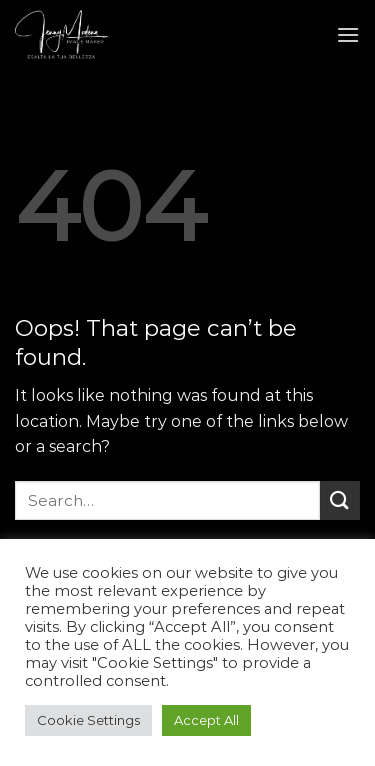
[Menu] (348, 34)
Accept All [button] (206, 720)
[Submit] (340, 500)
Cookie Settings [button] (88, 720)
